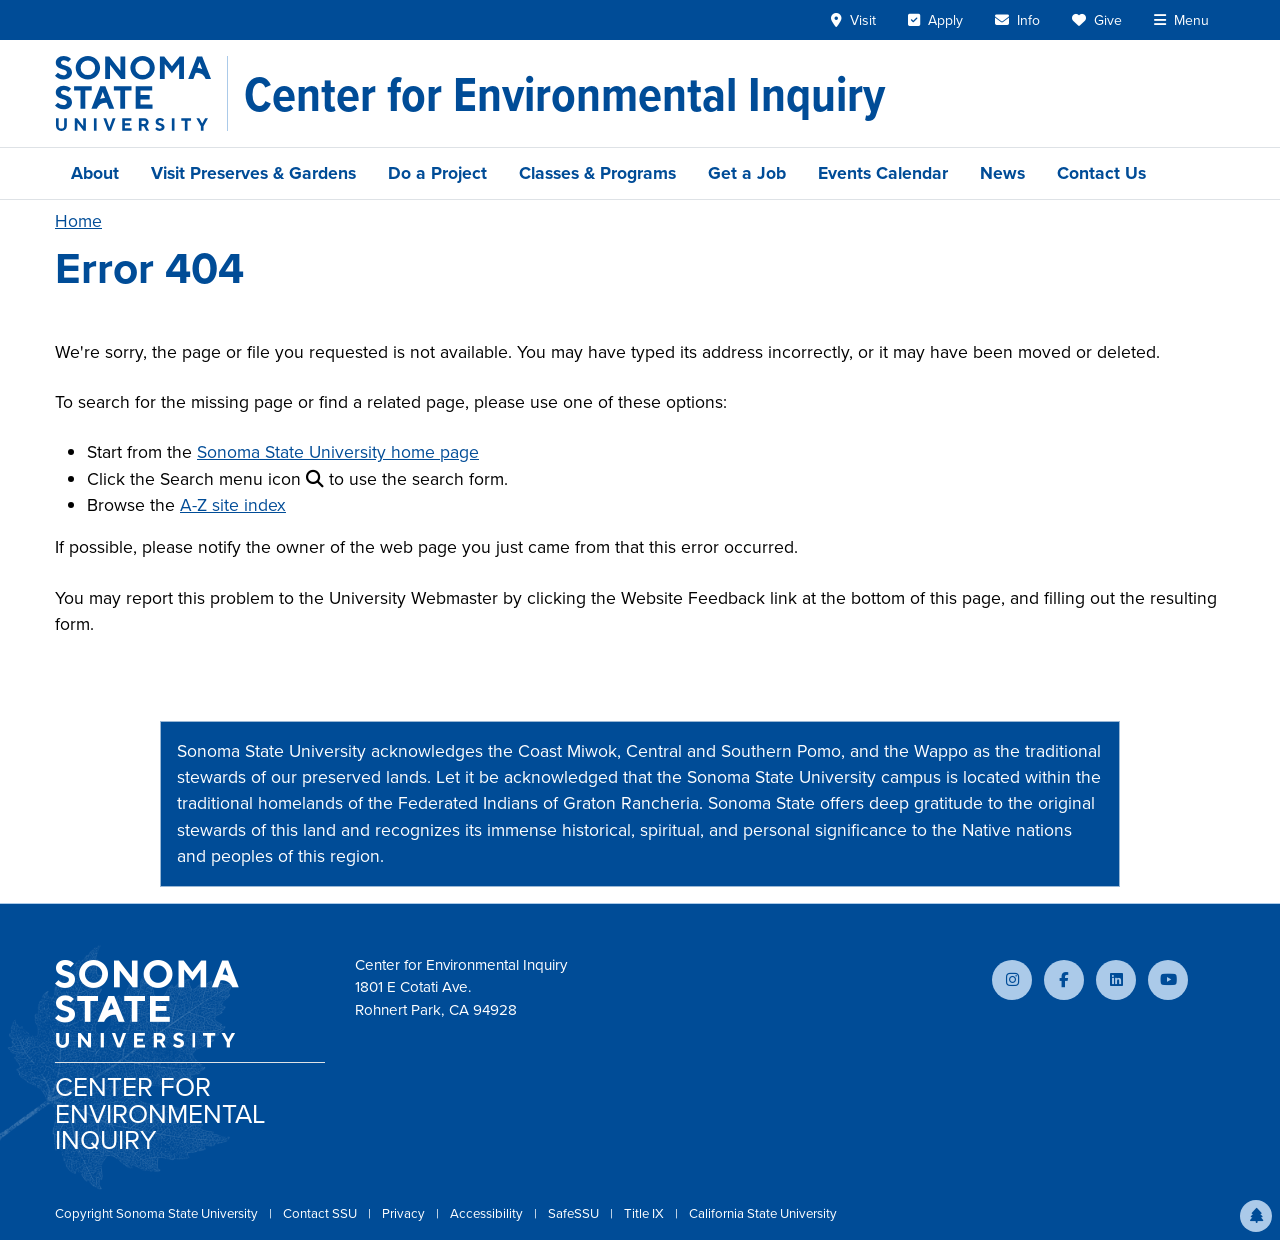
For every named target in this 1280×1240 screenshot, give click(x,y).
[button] (1256, 1216)
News (1002, 173)
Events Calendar (883, 173)
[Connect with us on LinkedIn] (1116, 980)
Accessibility (488, 1213)
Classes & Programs (597, 173)
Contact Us (1101, 173)
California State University (763, 1213)
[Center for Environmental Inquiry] (564, 94)
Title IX (645, 1213)
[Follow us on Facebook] (1064, 980)
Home (78, 221)
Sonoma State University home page (338, 452)
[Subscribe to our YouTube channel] (1168, 980)
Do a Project (437, 173)
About (95, 173)
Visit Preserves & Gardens (253, 173)
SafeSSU (575, 1213)
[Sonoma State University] (141, 93)
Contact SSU (321, 1213)
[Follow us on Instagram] (1012, 980)
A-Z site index (233, 505)
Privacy (405, 1213)
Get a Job (747, 173)
